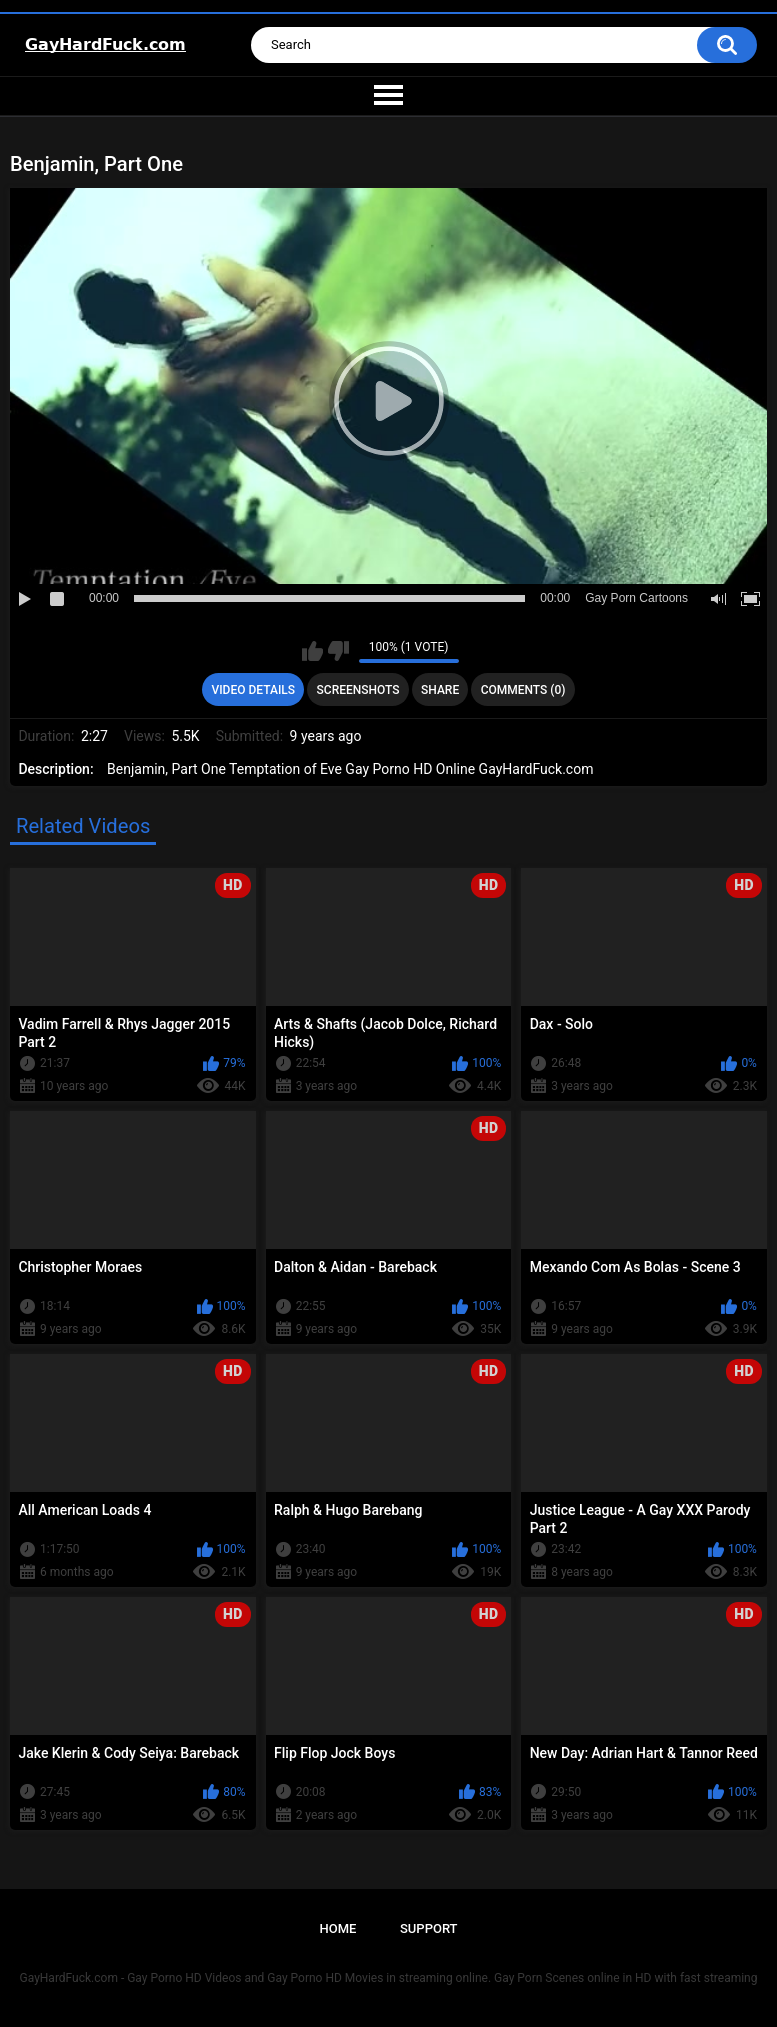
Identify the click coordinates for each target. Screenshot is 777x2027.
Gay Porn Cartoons (636, 598)
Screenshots (358, 690)
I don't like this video (338, 651)
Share (440, 690)
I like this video (312, 651)
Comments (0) (523, 690)
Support (429, 1928)
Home (337, 1928)
